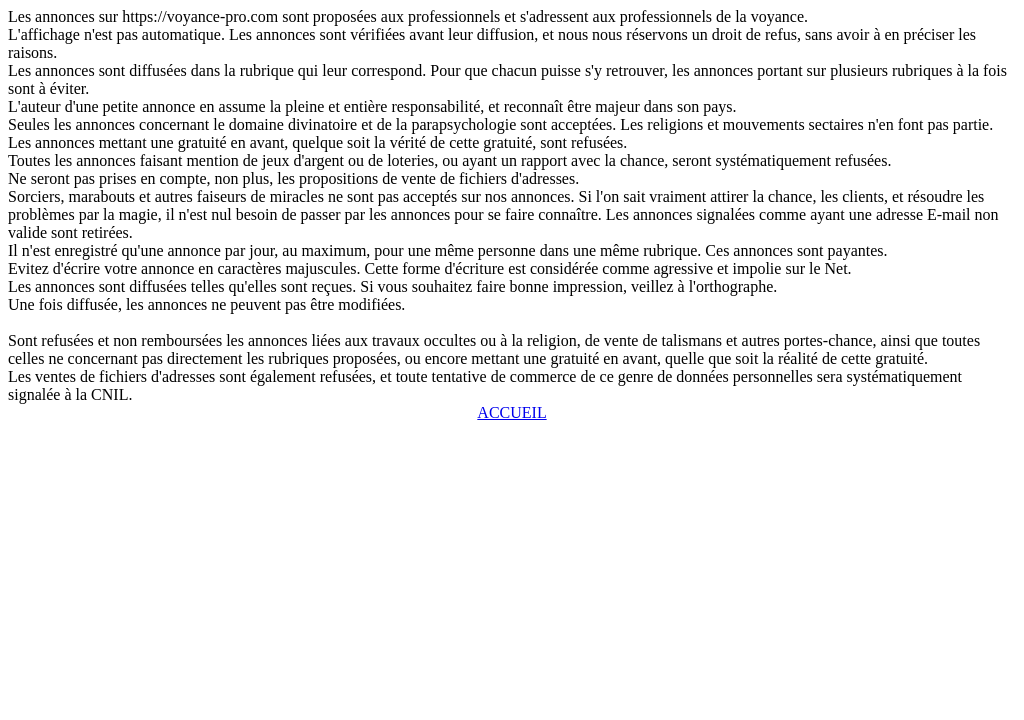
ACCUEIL (511, 412)
